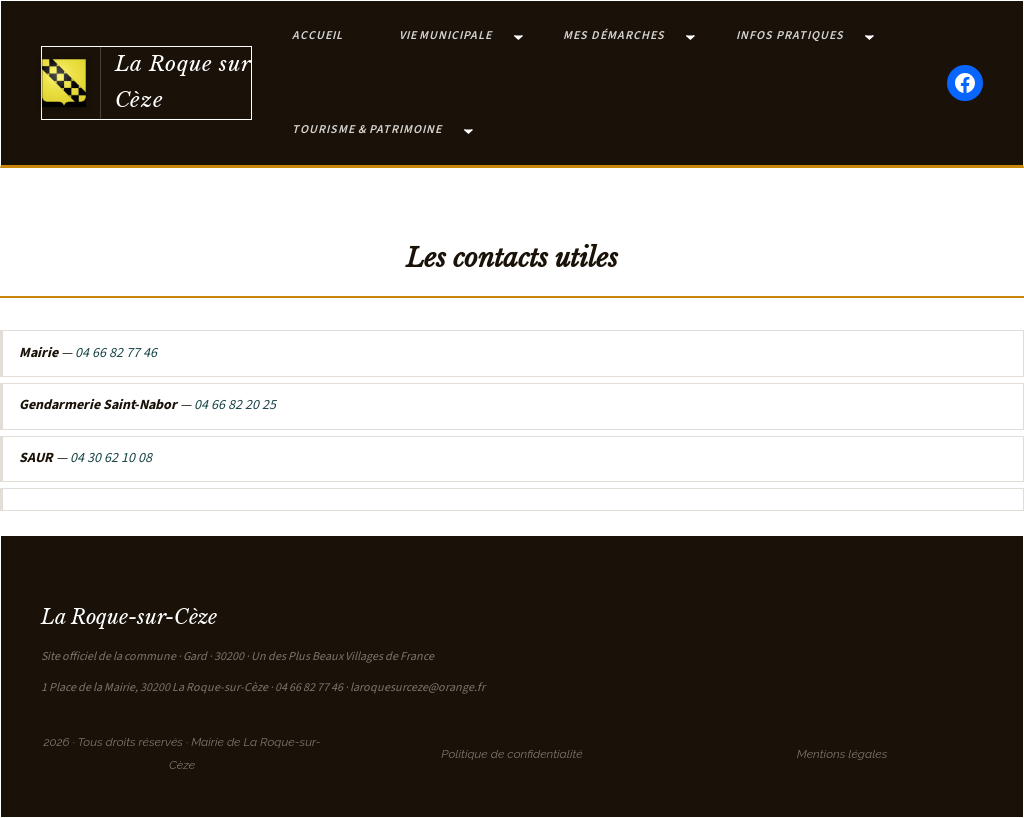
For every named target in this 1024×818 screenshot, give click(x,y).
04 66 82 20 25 (235, 405)
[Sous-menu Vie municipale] (518, 36)
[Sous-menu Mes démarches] (690, 36)
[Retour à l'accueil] (64, 83)
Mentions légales (842, 754)
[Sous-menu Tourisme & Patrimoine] (468, 130)
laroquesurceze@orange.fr (417, 687)
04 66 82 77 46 (116, 353)
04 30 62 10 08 (111, 458)
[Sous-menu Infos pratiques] (869, 36)
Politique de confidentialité (511, 754)
